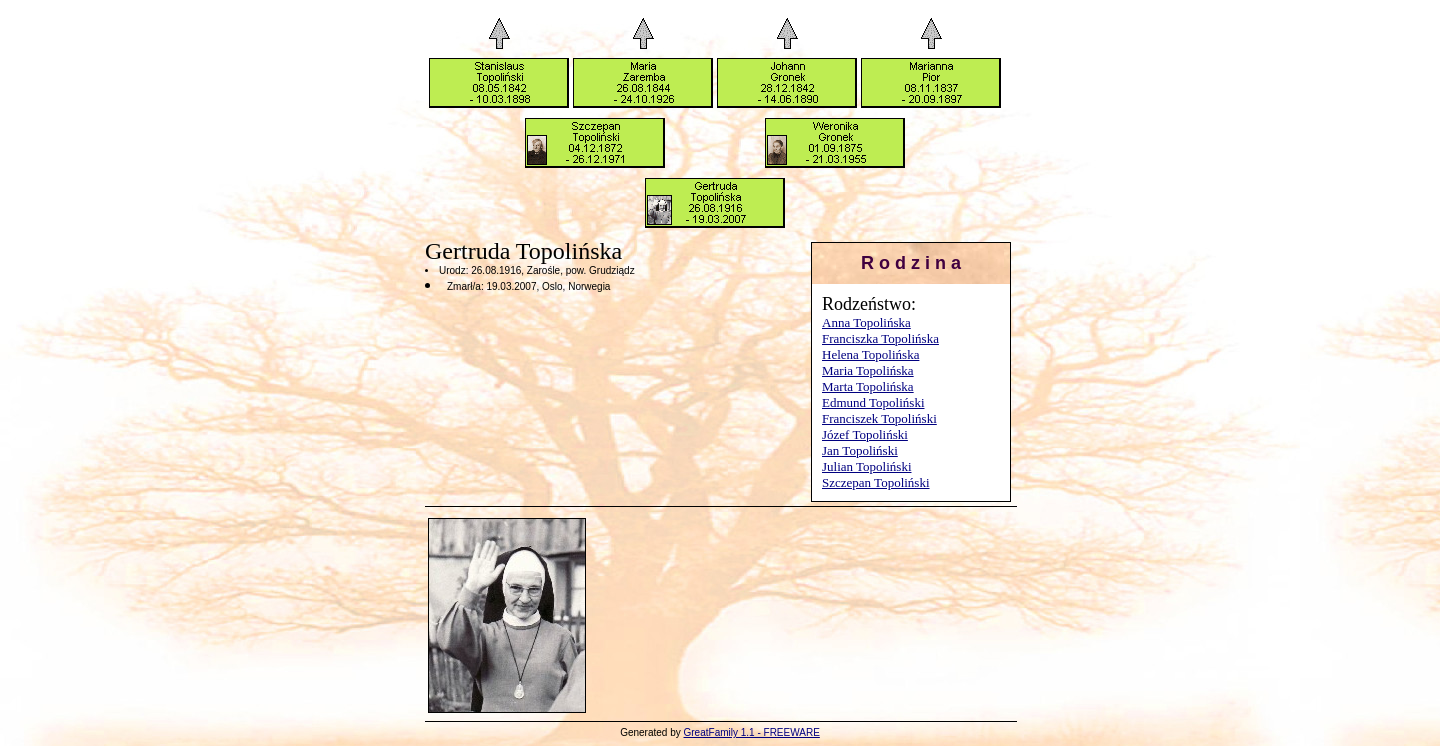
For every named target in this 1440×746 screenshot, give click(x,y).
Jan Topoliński (860, 450)
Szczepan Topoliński (876, 482)
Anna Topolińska (866, 322)
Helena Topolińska (870, 354)
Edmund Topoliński (873, 402)
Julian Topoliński (867, 466)
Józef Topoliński (865, 434)
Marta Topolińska (868, 386)
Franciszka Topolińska (880, 338)
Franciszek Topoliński (879, 418)
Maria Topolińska (868, 370)
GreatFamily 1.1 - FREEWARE (752, 732)
